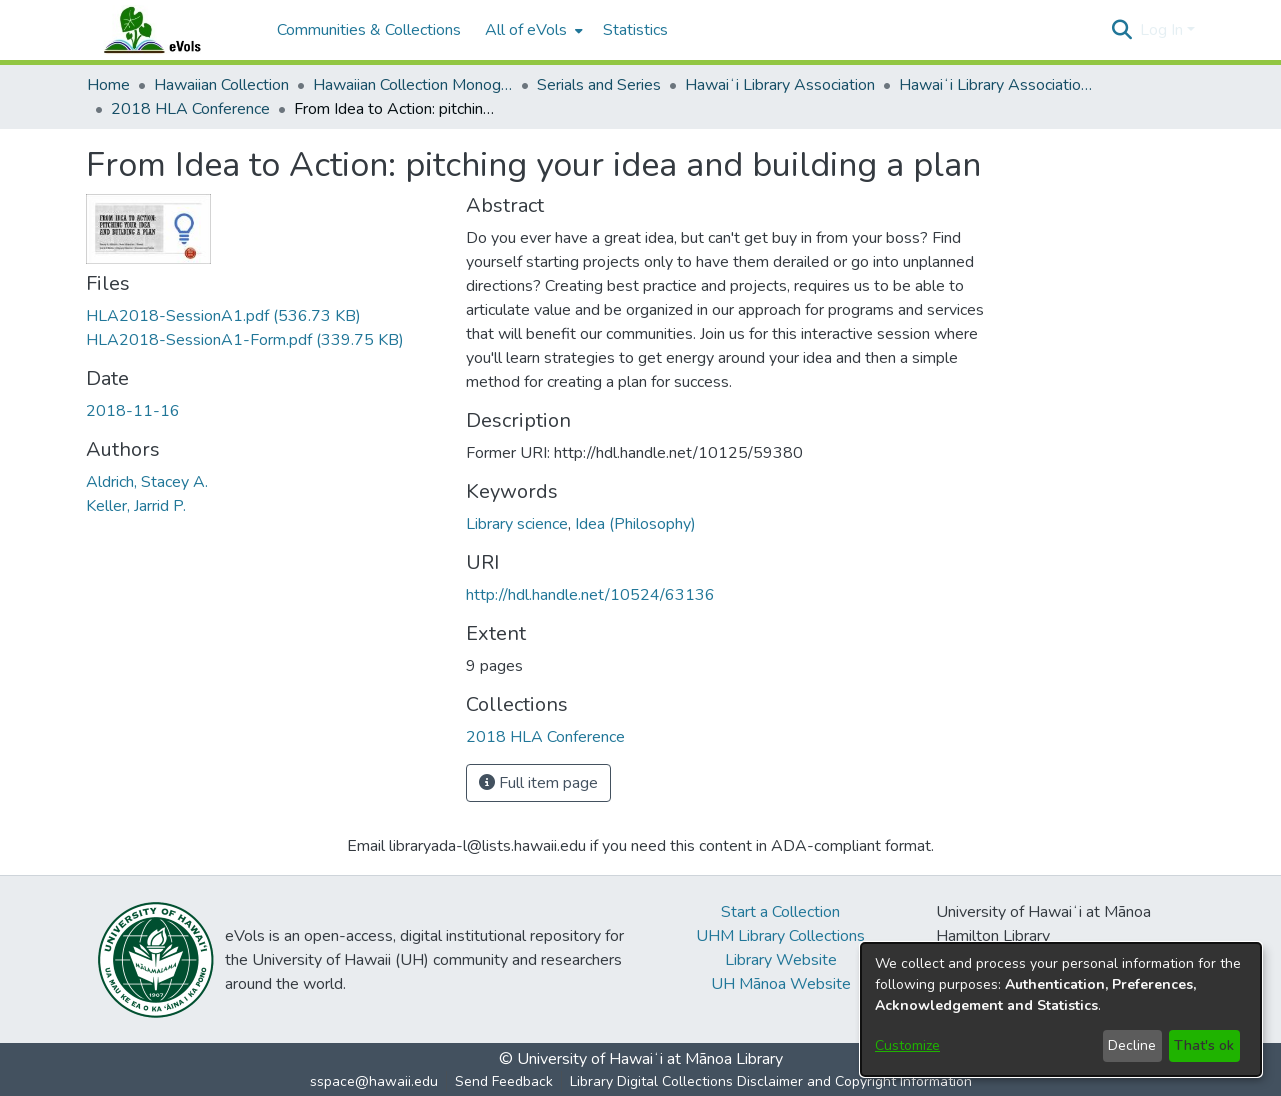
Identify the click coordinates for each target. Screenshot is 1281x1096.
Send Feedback (504, 1081)
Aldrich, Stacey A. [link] (147, 482)
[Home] (172, 30)
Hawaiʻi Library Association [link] (780, 85)
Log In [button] (1163, 30)
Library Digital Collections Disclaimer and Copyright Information (771, 1081)
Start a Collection (780, 912)
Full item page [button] (538, 783)
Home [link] (108, 85)
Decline (1132, 1045)
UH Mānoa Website (781, 984)
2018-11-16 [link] (133, 411)
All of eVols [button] (526, 30)
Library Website (781, 960)
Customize (907, 1045)
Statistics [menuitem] (635, 30)
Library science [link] (517, 524)
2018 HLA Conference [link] (190, 109)
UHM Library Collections (780, 936)
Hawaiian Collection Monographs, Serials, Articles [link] (413, 85)
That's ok (1204, 1045)
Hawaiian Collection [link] (221, 85)
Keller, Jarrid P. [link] (136, 506)
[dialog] (1061, 1009)
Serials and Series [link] (599, 85)
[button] (1122, 30)
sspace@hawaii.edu (374, 1081)
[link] (223, 316)
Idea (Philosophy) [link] (635, 524)
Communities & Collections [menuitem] (369, 30)
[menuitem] (532, 30)
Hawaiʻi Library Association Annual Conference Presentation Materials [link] (999, 85)
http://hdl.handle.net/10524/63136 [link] (590, 595)
